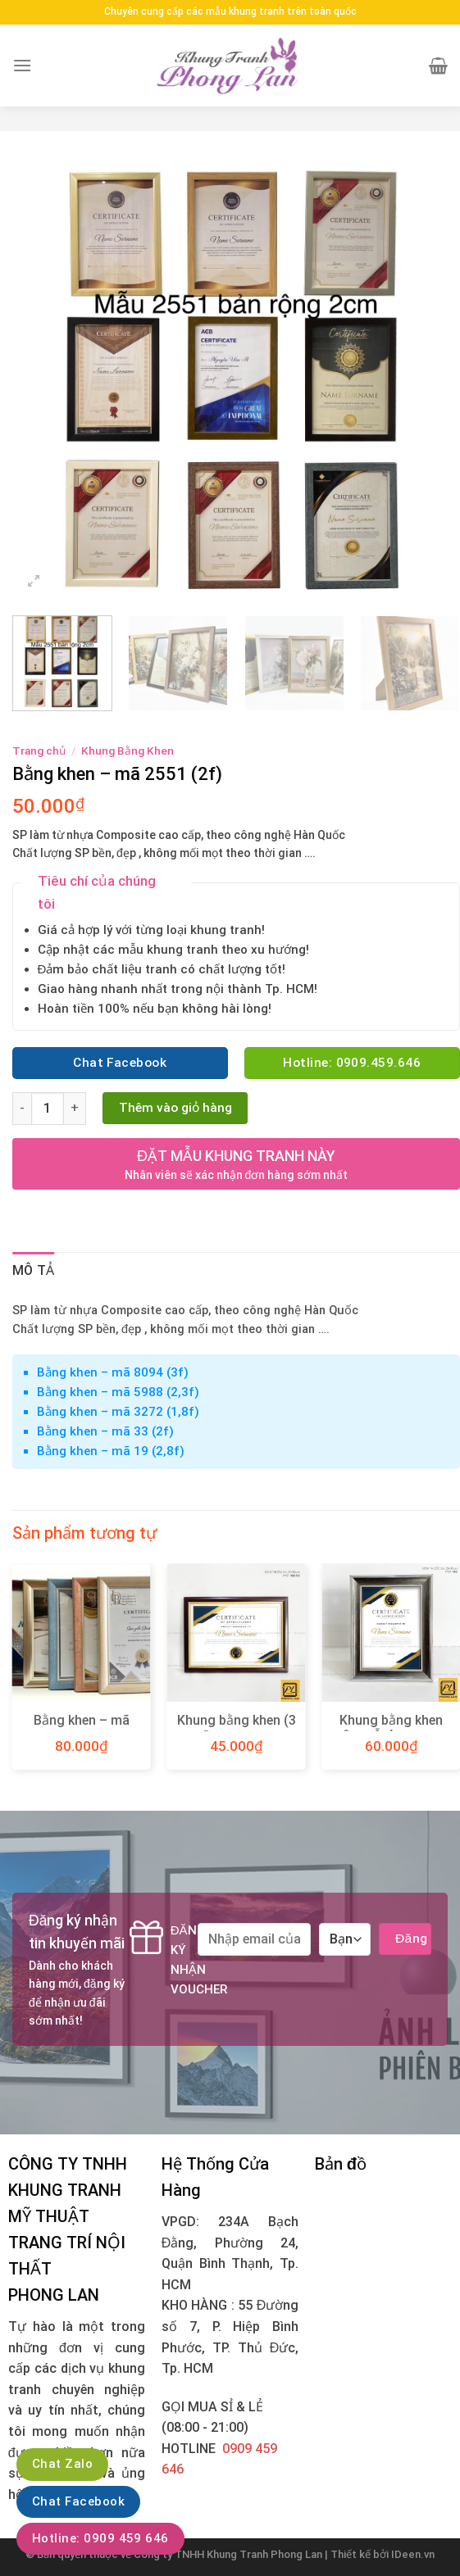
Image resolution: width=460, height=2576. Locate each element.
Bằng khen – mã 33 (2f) (105, 1431)
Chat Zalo (62, 2463)
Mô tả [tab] (33, 1270)
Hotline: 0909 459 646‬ (100, 2538)
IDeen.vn (413, 2554)
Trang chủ (39, 750)
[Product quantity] (47, 1108)
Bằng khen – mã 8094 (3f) (113, 1372)
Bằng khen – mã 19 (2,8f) (110, 1451)
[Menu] (22, 65)
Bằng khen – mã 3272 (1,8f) (118, 1411)
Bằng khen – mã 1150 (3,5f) (82, 1728)
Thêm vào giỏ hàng (175, 1107)
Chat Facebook (78, 2501)
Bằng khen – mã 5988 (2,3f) (118, 1392)
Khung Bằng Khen (127, 750)
